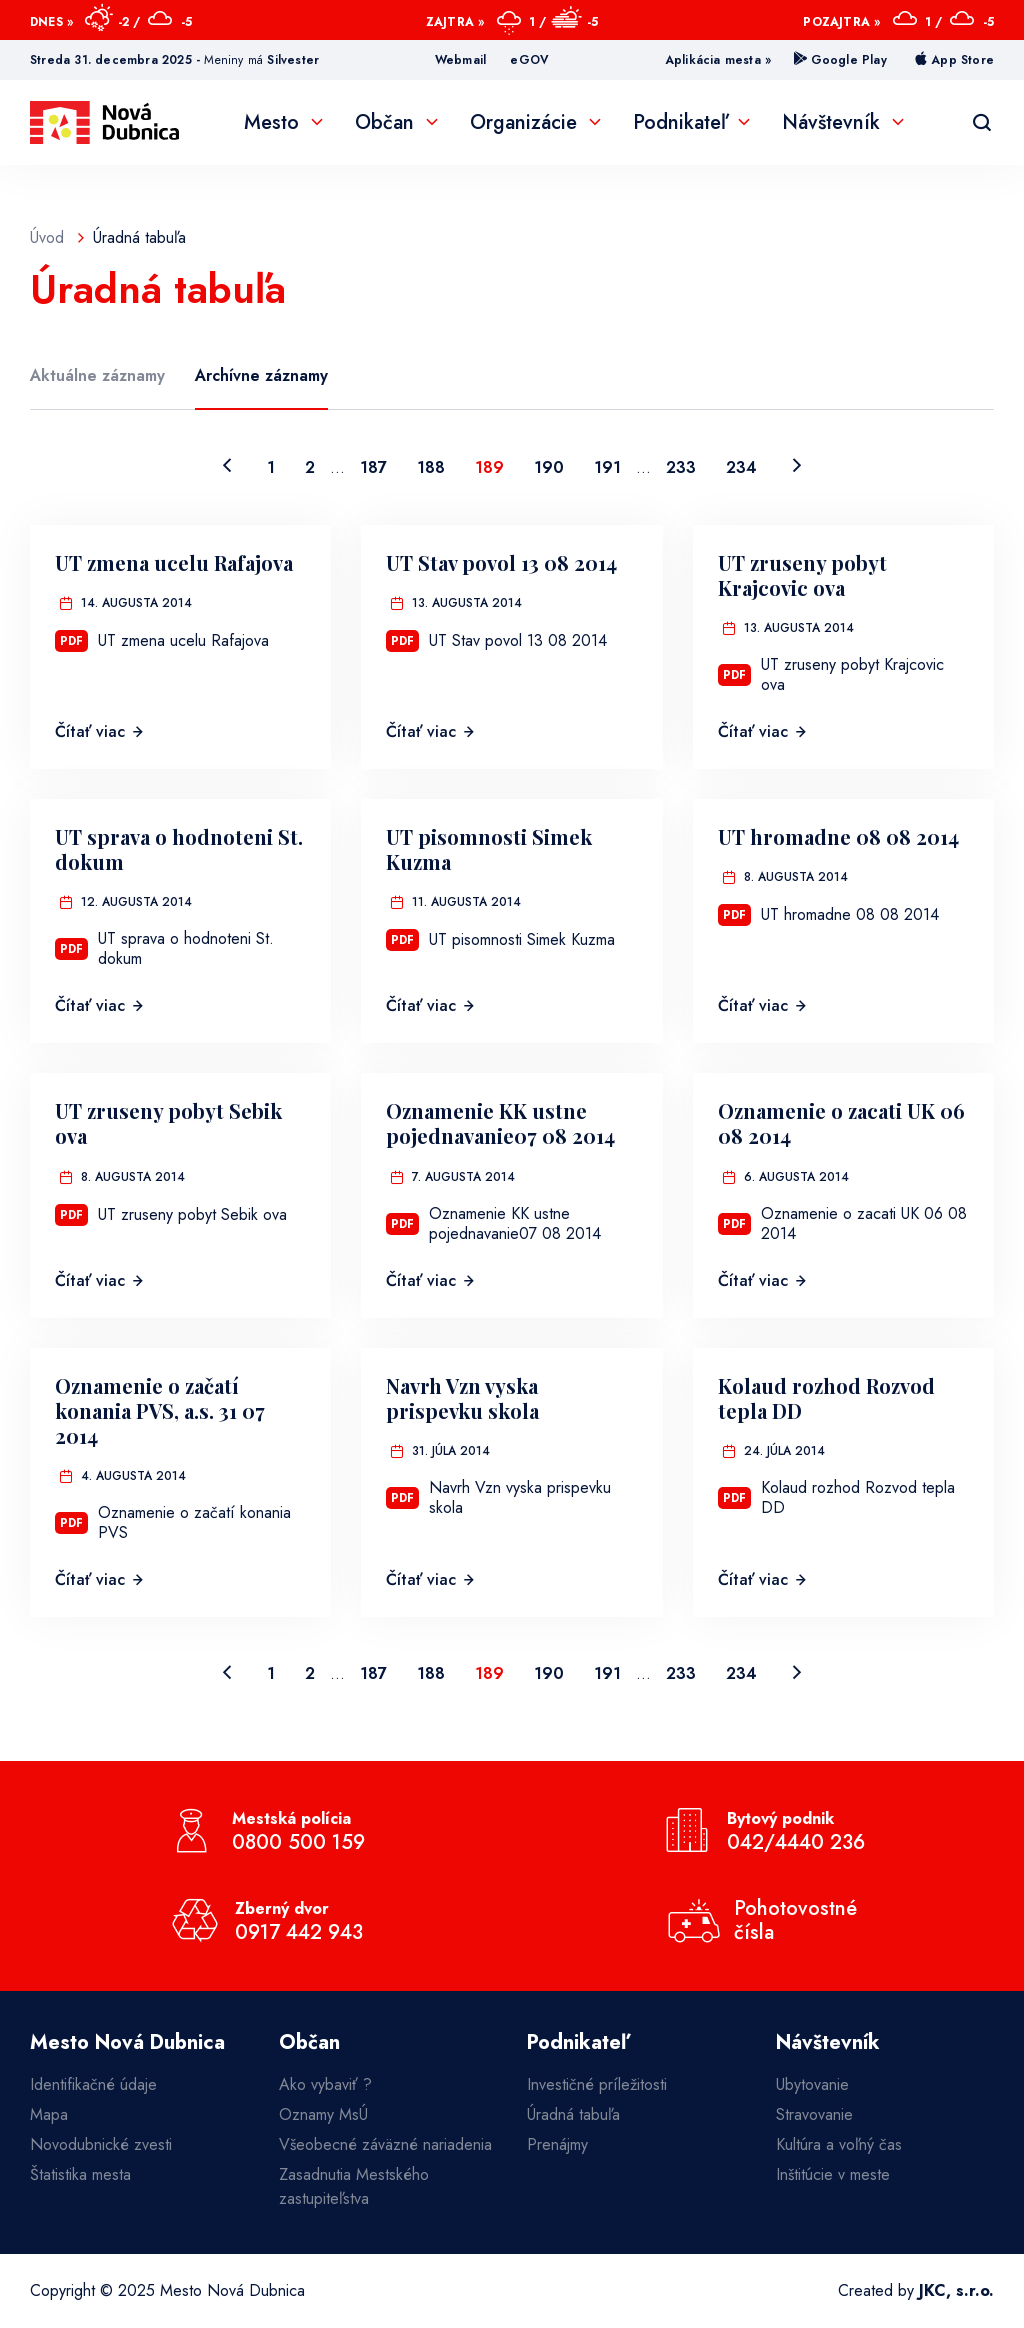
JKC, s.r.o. (956, 2290)
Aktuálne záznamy (97, 375)
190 (549, 467)
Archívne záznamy (261, 375)
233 (681, 467)
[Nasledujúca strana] (797, 467)
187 (373, 467)
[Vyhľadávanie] (982, 123)
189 (489, 467)
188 (431, 467)
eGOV (529, 60)
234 (741, 467)
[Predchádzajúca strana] (227, 467)
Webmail (460, 60)
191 (607, 467)
